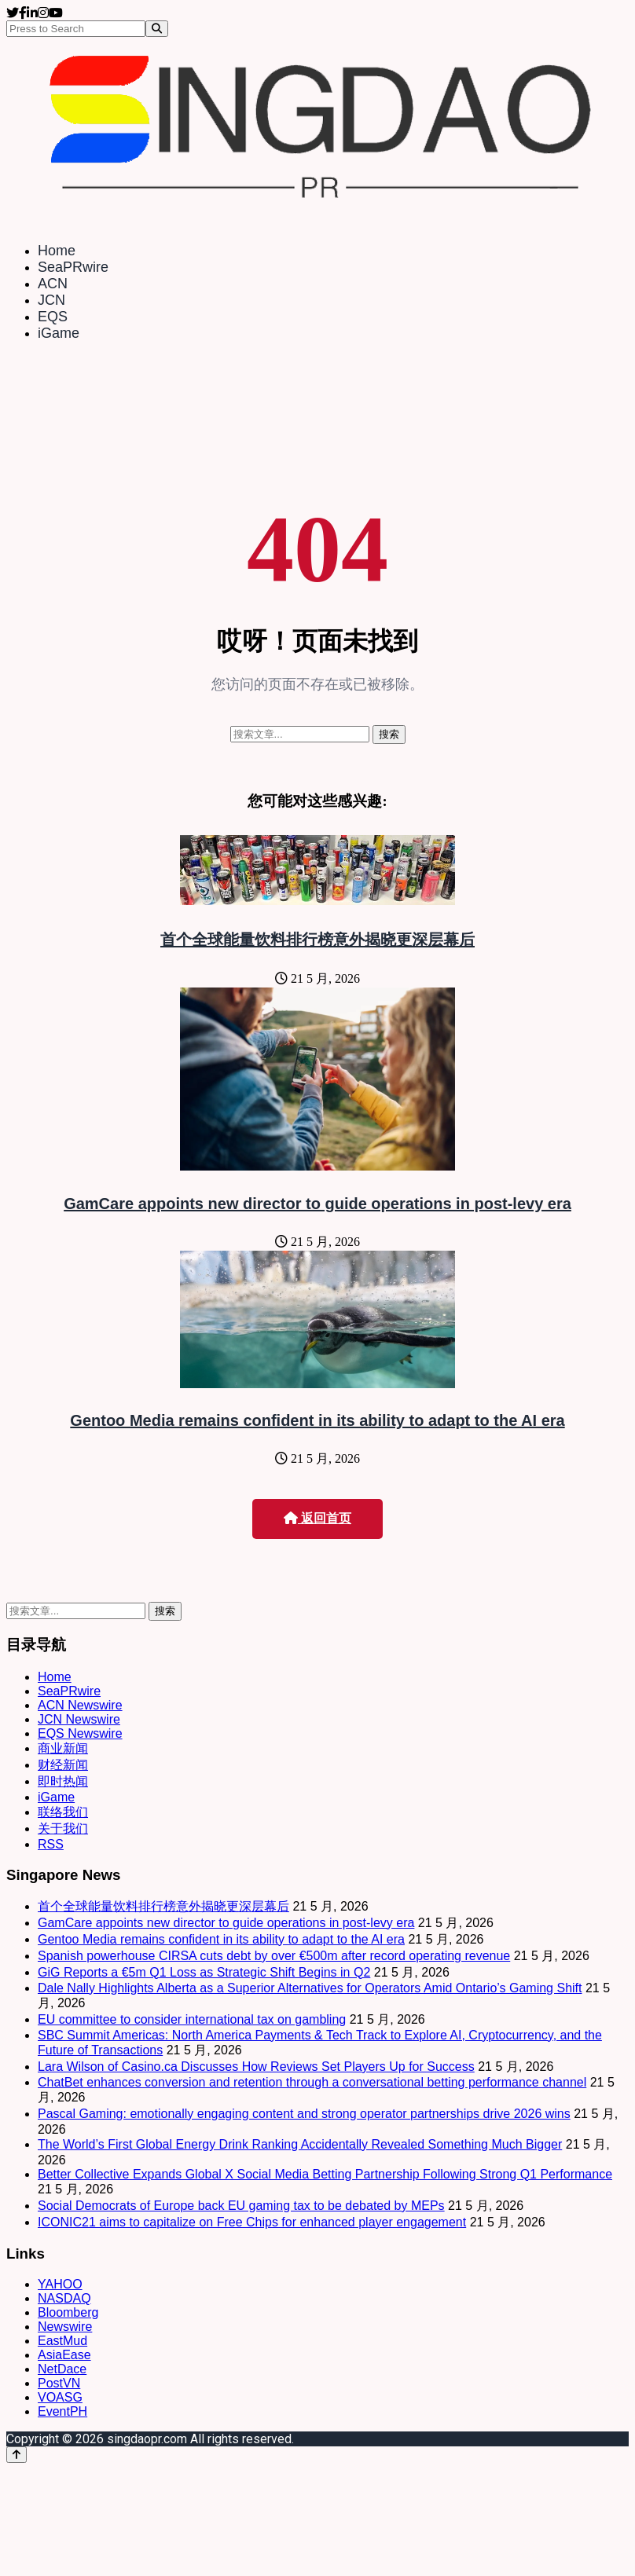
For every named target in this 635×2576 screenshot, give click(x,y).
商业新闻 (63, 1748)
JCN (51, 300)
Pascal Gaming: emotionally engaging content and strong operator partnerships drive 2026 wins (304, 2113)
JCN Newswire (79, 1719)
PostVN (59, 2383)
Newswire (65, 2326)
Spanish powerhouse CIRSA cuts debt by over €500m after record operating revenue (274, 1955)
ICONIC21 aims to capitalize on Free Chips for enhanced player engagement (252, 2222)
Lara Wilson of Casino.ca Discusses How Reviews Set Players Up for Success (256, 2066)
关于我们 (63, 1828)
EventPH (62, 2411)
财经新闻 (63, 1765)
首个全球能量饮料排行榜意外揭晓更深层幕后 (317, 939)
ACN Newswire (80, 1705)
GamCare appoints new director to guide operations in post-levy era (317, 1203)
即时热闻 (63, 1781)
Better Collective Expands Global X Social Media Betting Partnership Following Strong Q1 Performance (325, 2174)
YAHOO (60, 2284)
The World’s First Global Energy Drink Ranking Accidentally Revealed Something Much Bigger (300, 2144)
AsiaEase (64, 2355)
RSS (51, 1844)
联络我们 (63, 1812)
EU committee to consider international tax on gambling (192, 2019)
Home (56, 250)
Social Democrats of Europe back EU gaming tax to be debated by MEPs (241, 2205)
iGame (58, 333)
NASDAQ (64, 2298)
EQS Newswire (80, 1733)
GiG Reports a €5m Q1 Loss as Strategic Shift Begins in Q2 (204, 1972)
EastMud (62, 2340)
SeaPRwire (73, 267)
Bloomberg (68, 2312)
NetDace (62, 2369)
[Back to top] (16, 2454)
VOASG (60, 2397)
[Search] (156, 28)
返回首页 (317, 1518)
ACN (53, 283)
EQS (53, 316)
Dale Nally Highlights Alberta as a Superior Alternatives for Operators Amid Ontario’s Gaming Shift (310, 1988)
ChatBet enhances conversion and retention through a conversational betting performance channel (312, 2082)
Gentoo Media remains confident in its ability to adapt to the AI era (317, 1420)
